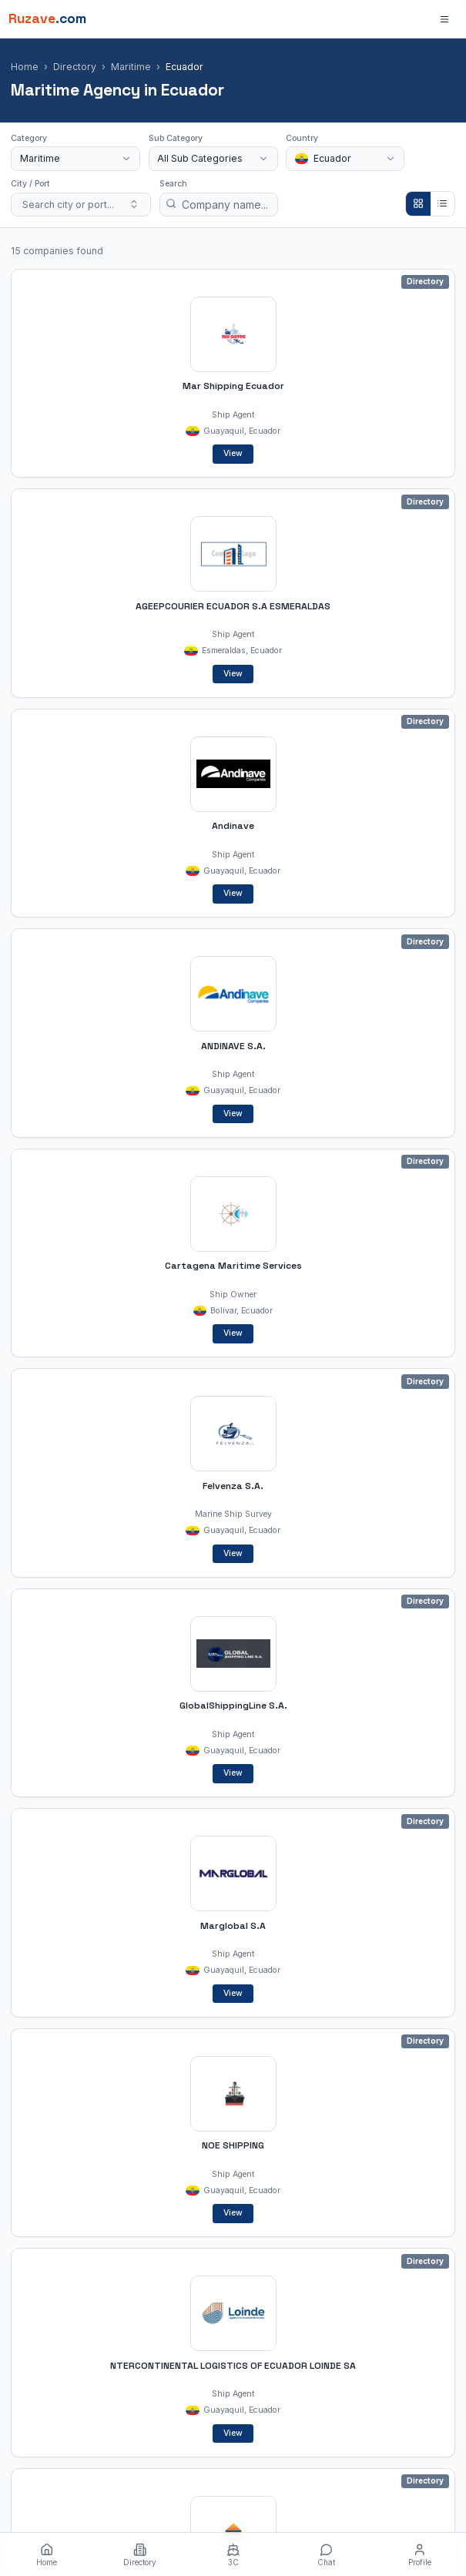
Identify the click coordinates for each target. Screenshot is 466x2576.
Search (173, 184)
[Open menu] (444, 18)
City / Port (30, 184)
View (233, 453)
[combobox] (75, 158)
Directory (74, 66)
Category (29, 138)
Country (302, 138)
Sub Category (176, 138)
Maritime (131, 66)
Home (25, 66)
